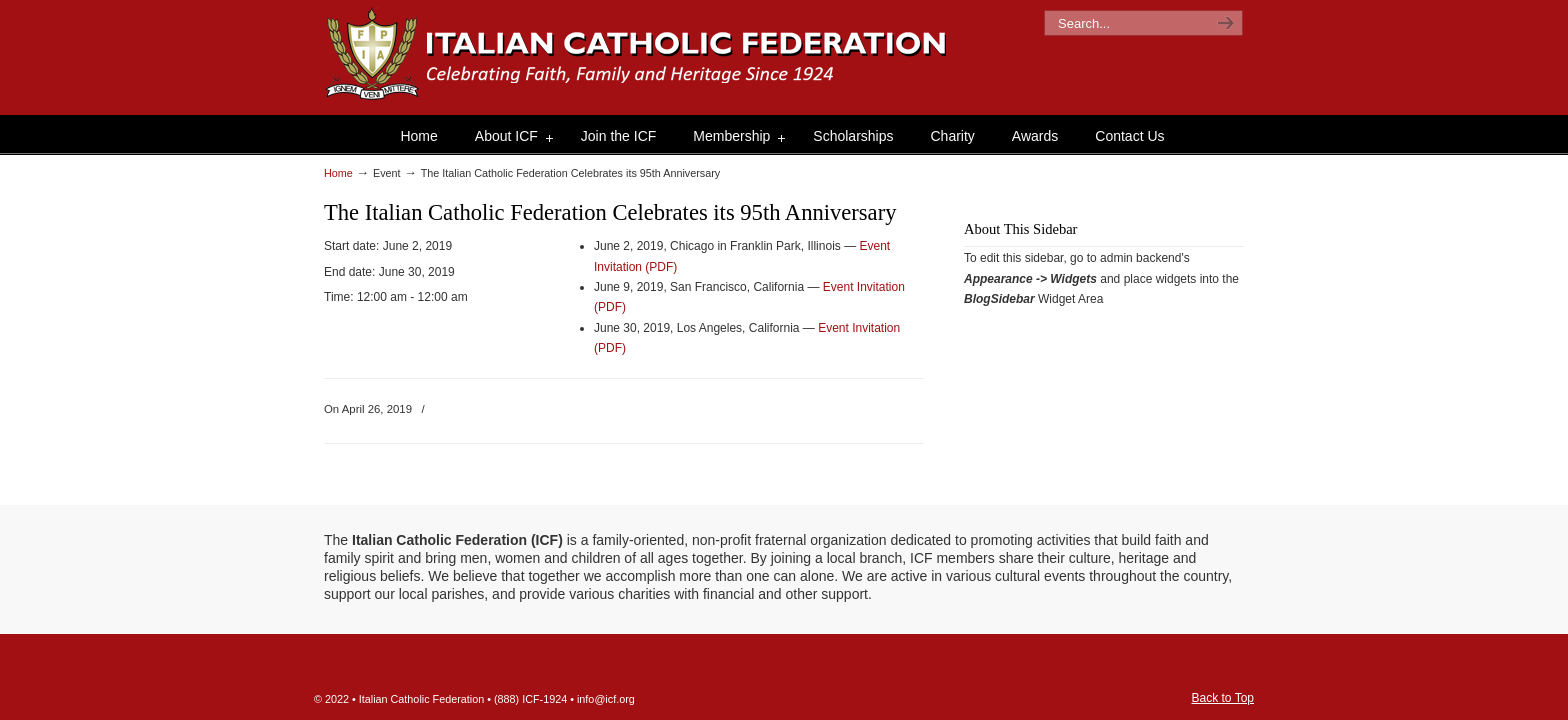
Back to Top (1223, 698)
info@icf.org (606, 699)
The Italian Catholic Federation (637, 54)
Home (338, 173)
